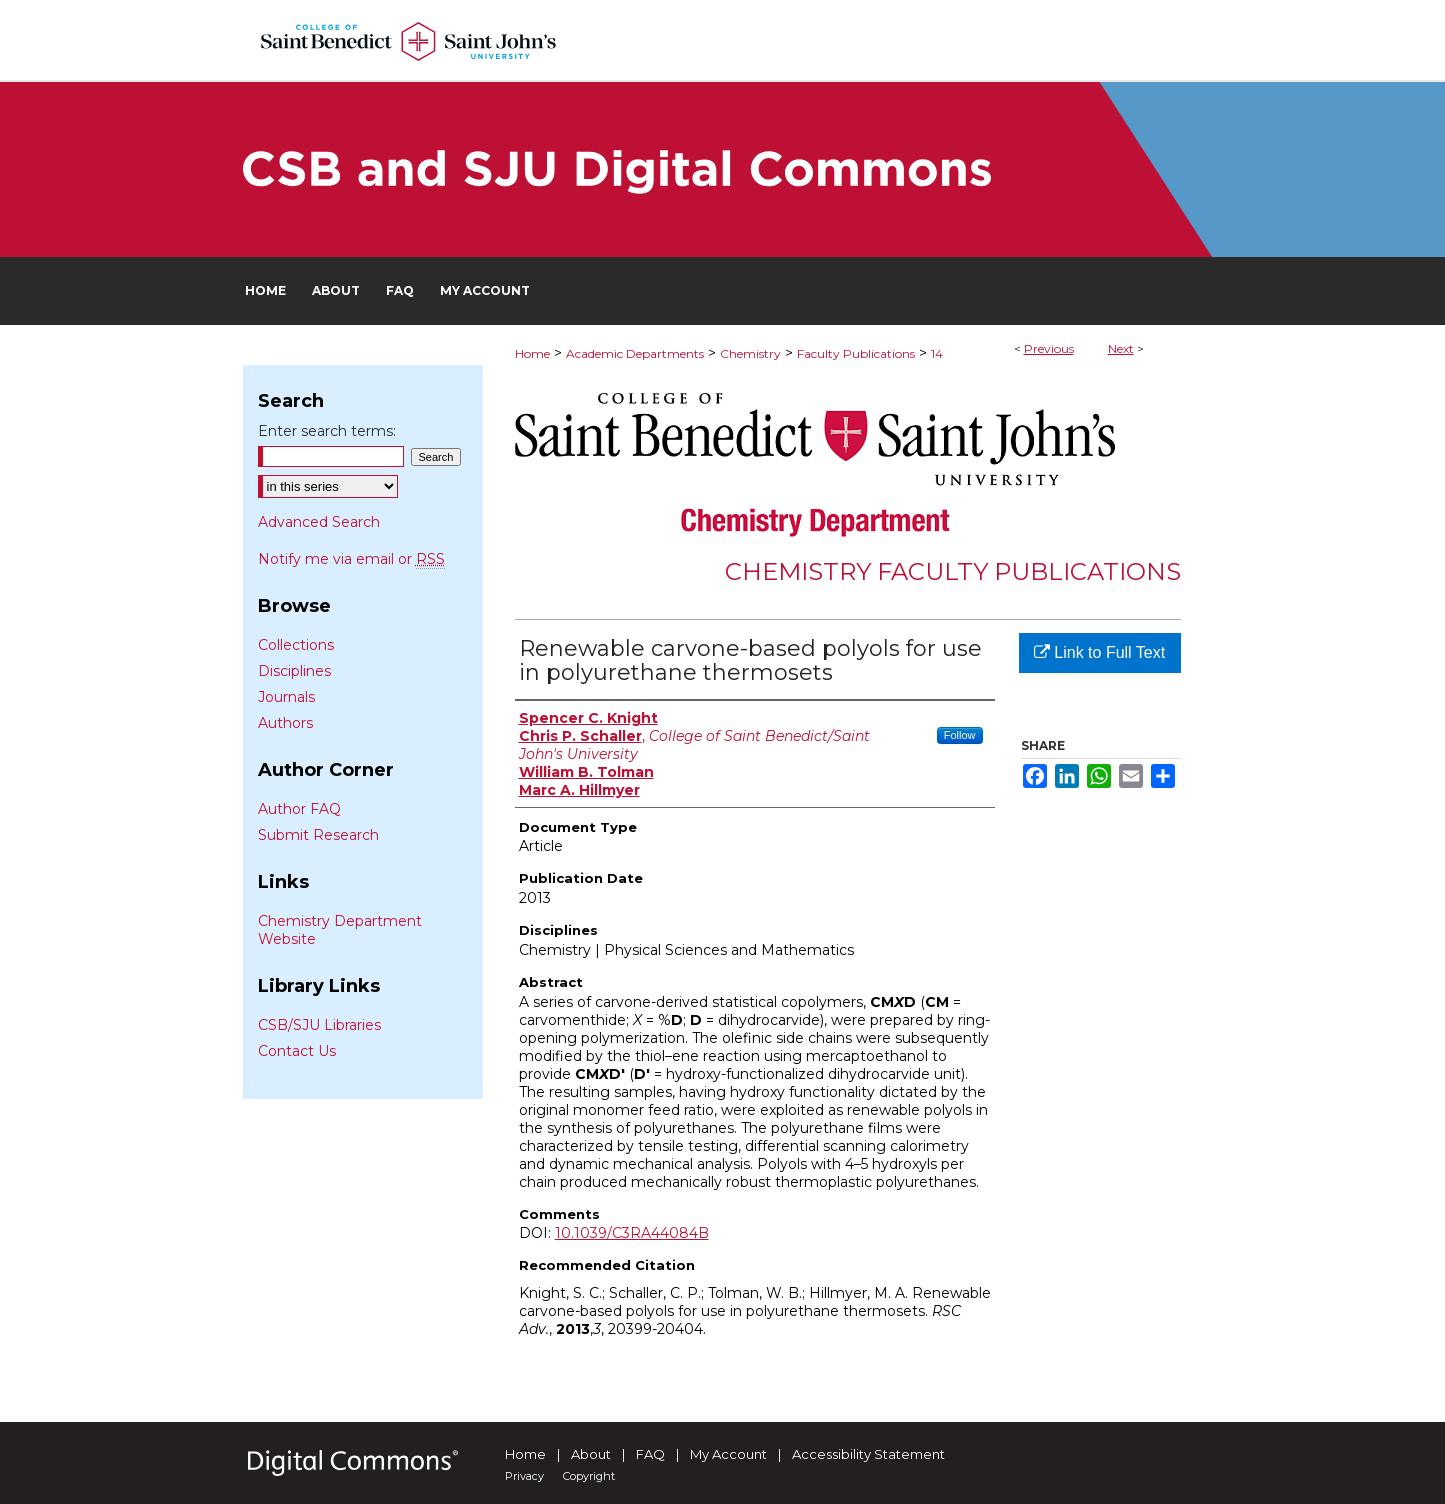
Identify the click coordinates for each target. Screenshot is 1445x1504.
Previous (1049, 348)
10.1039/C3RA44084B (632, 1233)
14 (937, 353)
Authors (285, 723)
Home (532, 353)
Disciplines (294, 671)
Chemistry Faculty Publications (953, 571)
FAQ (650, 1454)
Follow (960, 735)
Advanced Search (319, 522)
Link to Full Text (1099, 652)
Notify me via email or (351, 559)
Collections (296, 645)
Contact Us (297, 1051)
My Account (728, 1454)
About (591, 1454)
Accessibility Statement (868, 1454)
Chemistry (750, 353)
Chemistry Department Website (340, 930)
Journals (286, 697)
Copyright (589, 1476)
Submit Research (318, 835)
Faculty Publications (856, 353)
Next (1121, 348)
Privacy (524, 1476)
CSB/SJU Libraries (319, 1025)
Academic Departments (635, 353)
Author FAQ (299, 809)
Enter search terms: (327, 431)
